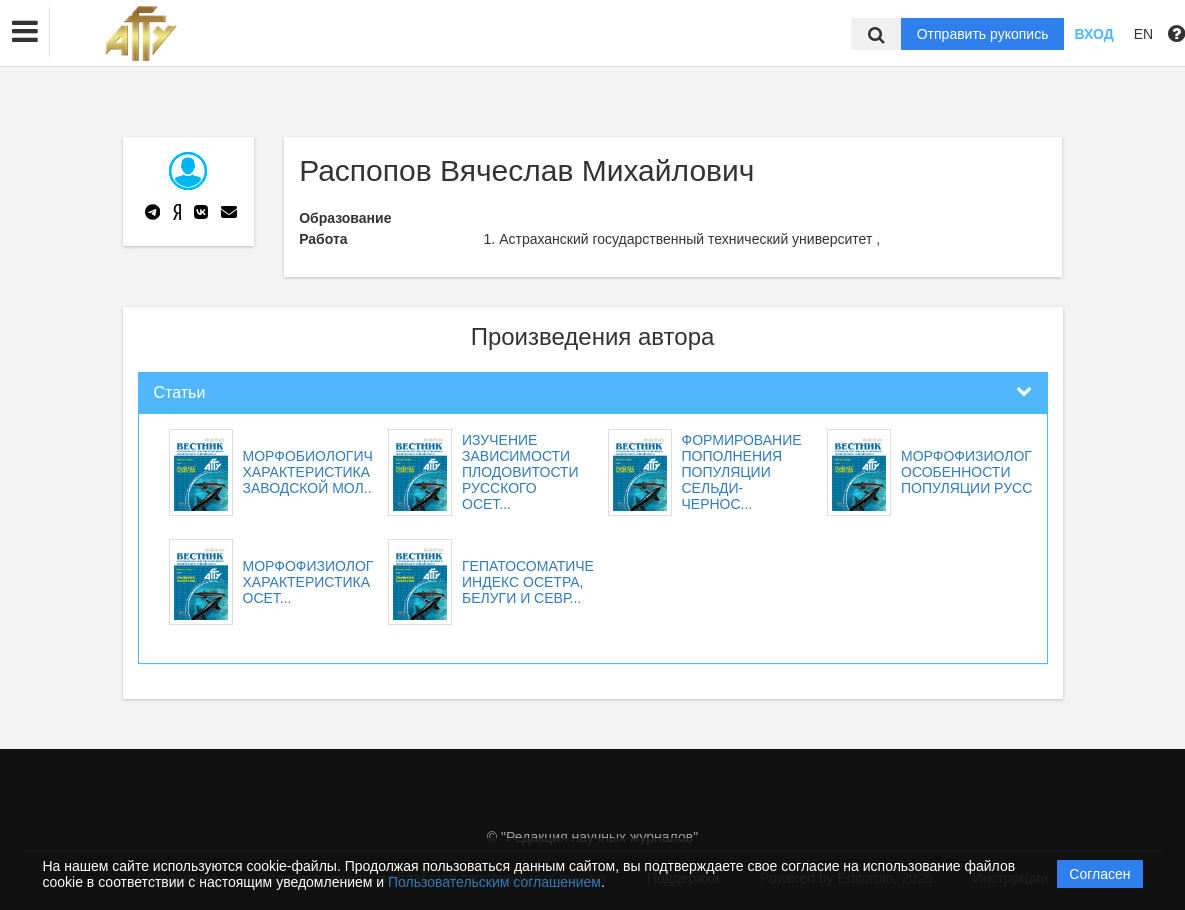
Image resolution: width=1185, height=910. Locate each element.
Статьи (180, 392)
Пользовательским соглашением (494, 882)
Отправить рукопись (983, 34)
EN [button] (1143, 34)
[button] (25, 32)
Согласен (1099, 874)
